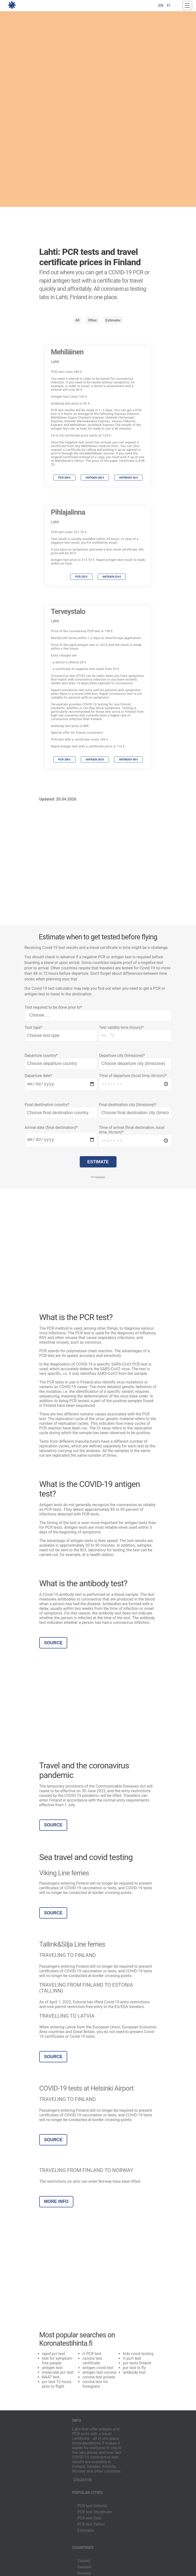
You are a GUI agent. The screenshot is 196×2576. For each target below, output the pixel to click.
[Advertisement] (98, 661)
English (84, 2422)
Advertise (86, 2465)
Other (92, 124)
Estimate (98, 966)
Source (53, 1447)
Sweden (84, 2373)
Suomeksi (86, 2416)
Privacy (113, 2487)
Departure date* (38, 879)
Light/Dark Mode (185, 2487)
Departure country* (41, 859)
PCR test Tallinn (91, 2330)
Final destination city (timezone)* (128, 908)
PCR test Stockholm (95, 2318)
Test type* (33, 831)
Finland (84, 2367)
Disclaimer (100, 981)
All (77, 124)
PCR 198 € (64, 563)
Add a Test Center (93, 2459)
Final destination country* (47, 908)
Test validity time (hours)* (121, 831)
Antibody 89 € (128, 563)
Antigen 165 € (95, 281)
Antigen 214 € (112, 380)
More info (56, 2007)
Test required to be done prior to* (53, 811)
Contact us (87, 2452)
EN (160, 5)
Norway (84, 2379)
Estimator (113, 124)
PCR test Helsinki (92, 2312)
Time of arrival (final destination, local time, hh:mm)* (131, 934)
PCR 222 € (81, 380)
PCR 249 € (64, 281)
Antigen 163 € (95, 563)
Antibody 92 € (128, 281)
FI (168, 5)
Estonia (84, 2385)
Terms (95, 2487)
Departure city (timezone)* (122, 859)
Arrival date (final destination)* (51, 931)
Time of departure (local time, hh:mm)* (133, 879)
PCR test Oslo (90, 2324)
